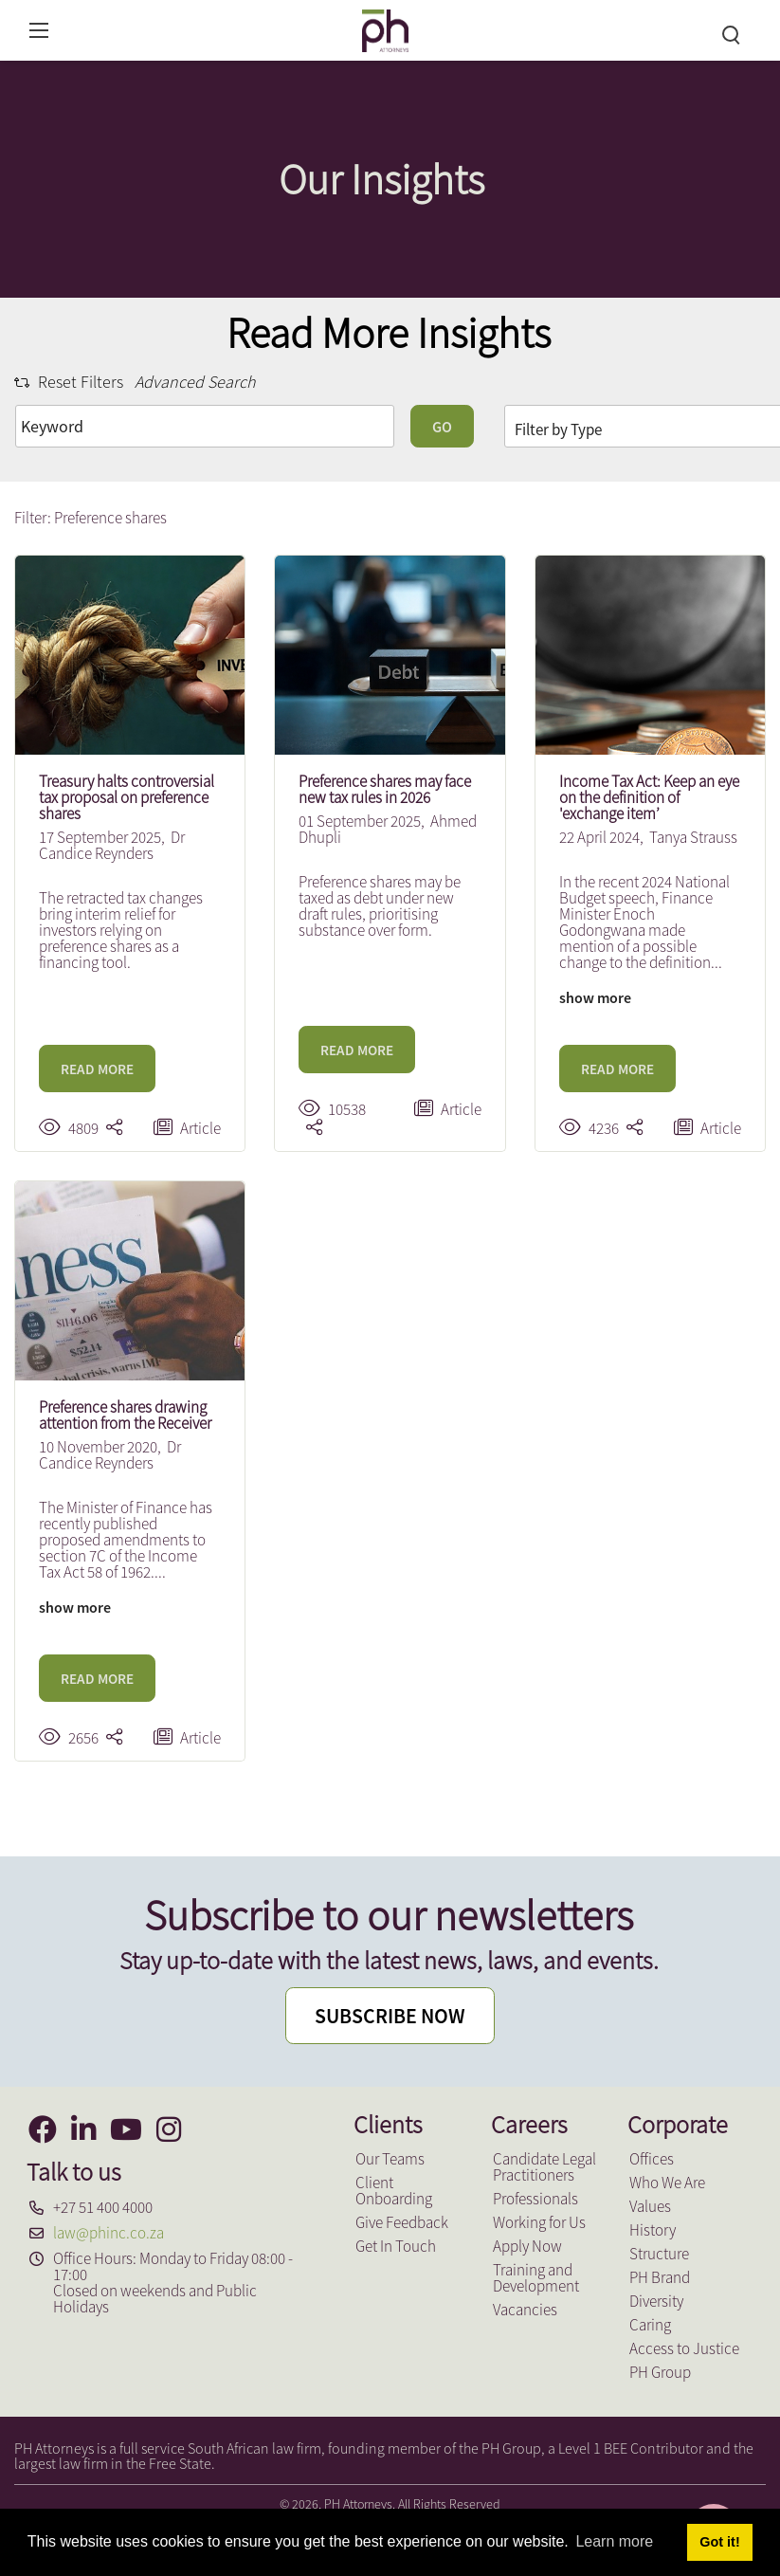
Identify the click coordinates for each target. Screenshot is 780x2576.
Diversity (656, 2301)
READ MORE (97, 1069)
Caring (650, 2324)
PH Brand (659, 2277)
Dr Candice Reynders (112, 845)
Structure (659, 2253)
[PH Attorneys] (385, 28)
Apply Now (527, 2246)
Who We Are (667, 2182)
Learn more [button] (614, 2541)
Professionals (535, 2198)
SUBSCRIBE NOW (390, 2016)
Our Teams (390, 2158)
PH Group (660, 2372)
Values (650, 2206)
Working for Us (539, 2222)
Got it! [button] (719, 2541)
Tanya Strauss (693, 837)
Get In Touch (395, 2246)
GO (442, 426)
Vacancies (525, 2309)
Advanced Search (195, 382)
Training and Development (536, 2277)
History (652, 2230)
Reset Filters (68, 382)
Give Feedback (401, 2222)
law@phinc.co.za (108, 2232)
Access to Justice (684, 2348)
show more (595, 997)
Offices (651, 2158)
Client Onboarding (393, 2190)
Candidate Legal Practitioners (544, 2166)
